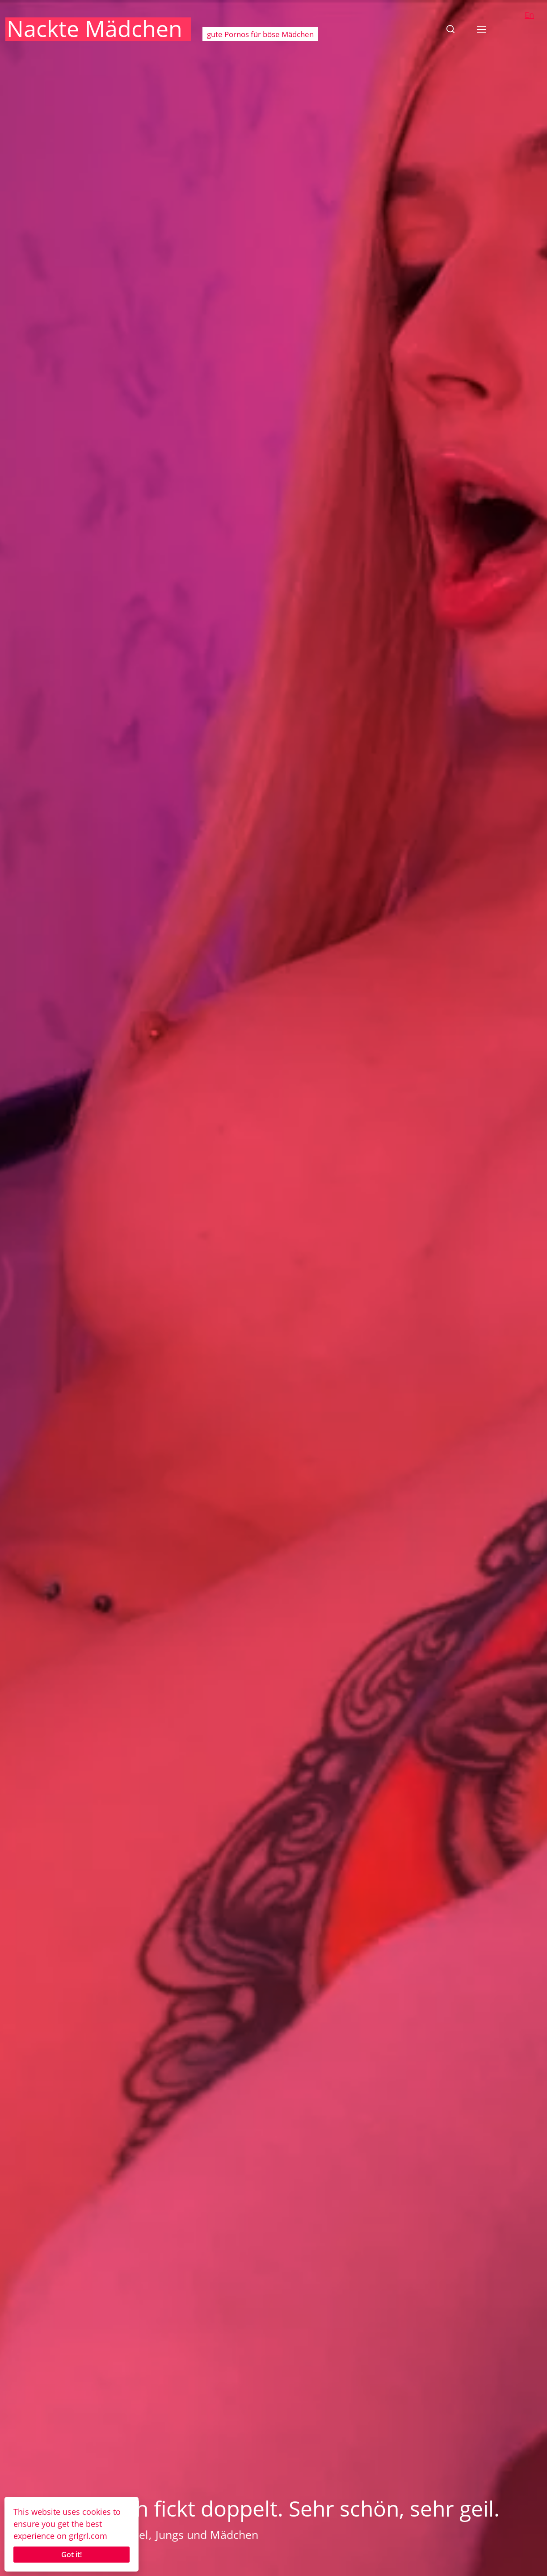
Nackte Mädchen (94, 28)
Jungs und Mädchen (207, 2534)
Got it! (71, 2554)
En (529, 14)
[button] (450, 29)
